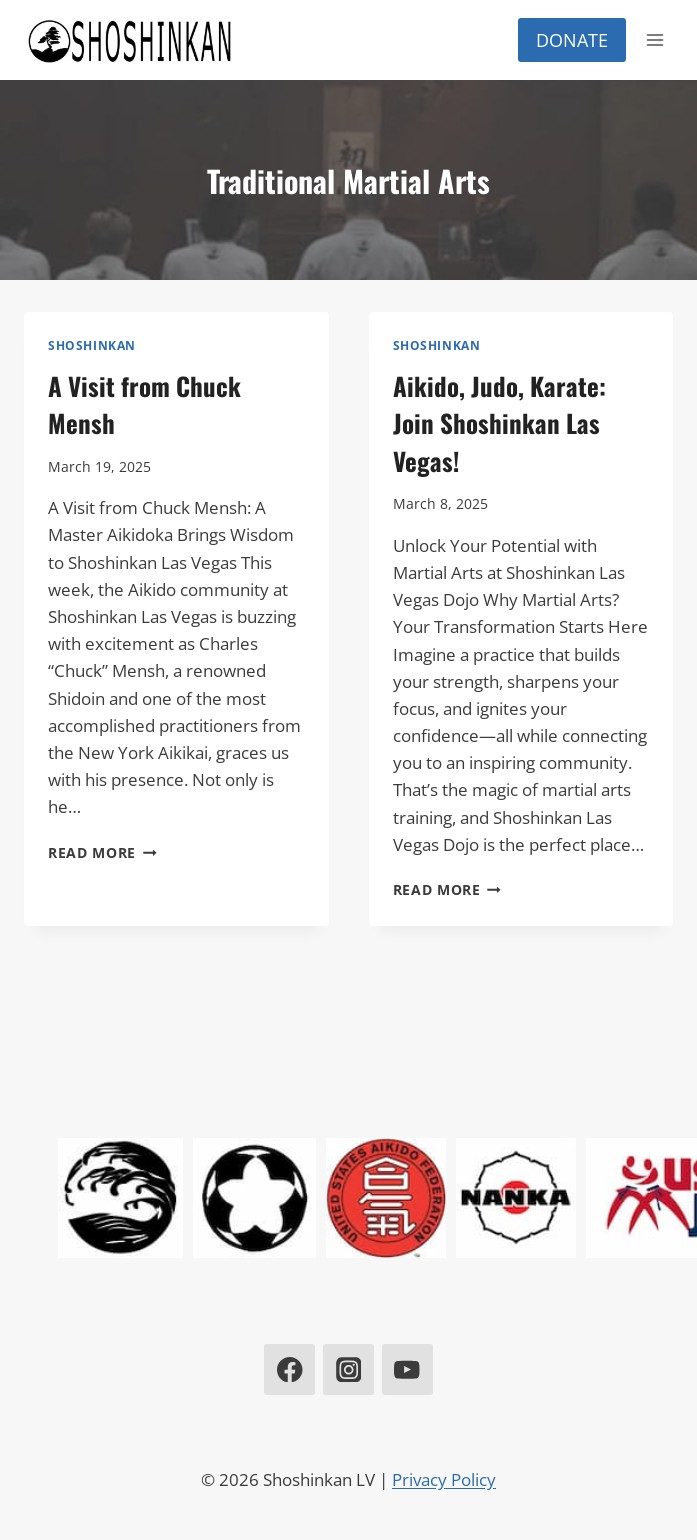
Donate (572, 40)
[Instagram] (348, 1369)
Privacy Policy (444, 1479)
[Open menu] (654, 39)
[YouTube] (407, 1369)
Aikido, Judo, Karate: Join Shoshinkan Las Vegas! (499, 423)
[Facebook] (289, 1369)
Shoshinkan (92, 345)
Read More (102, 852)
